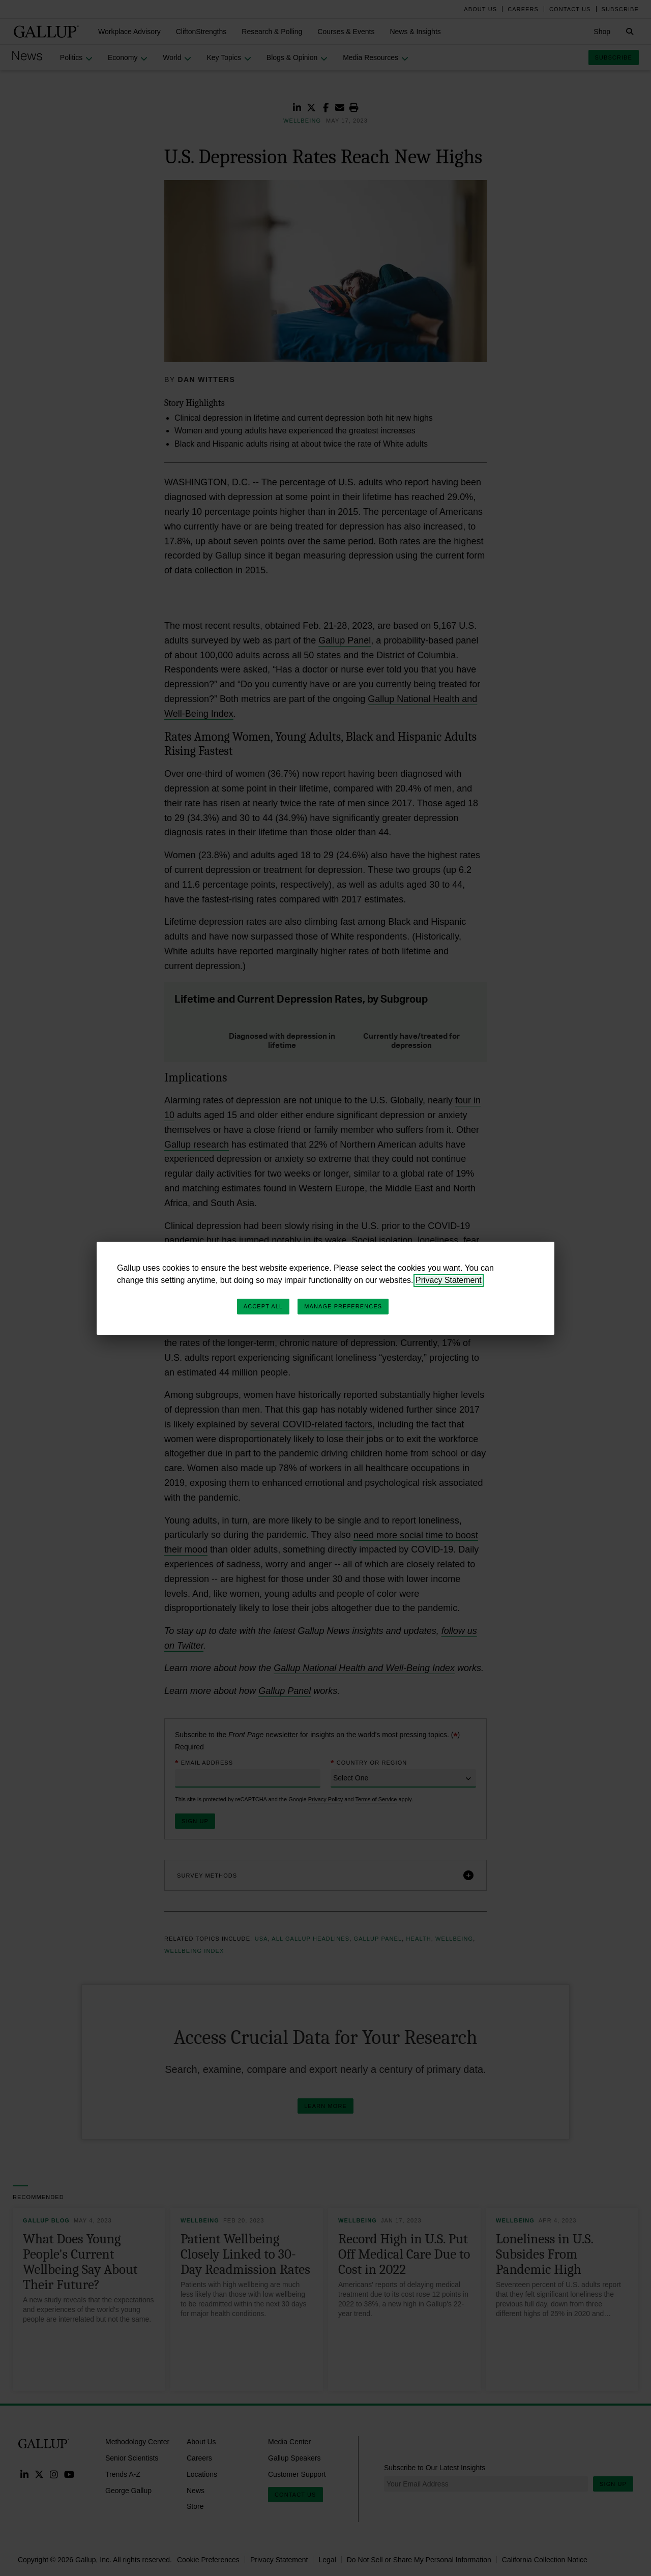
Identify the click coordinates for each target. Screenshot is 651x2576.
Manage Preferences (343, 1306)
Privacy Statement (449, 1280)
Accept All (263, 1306)
